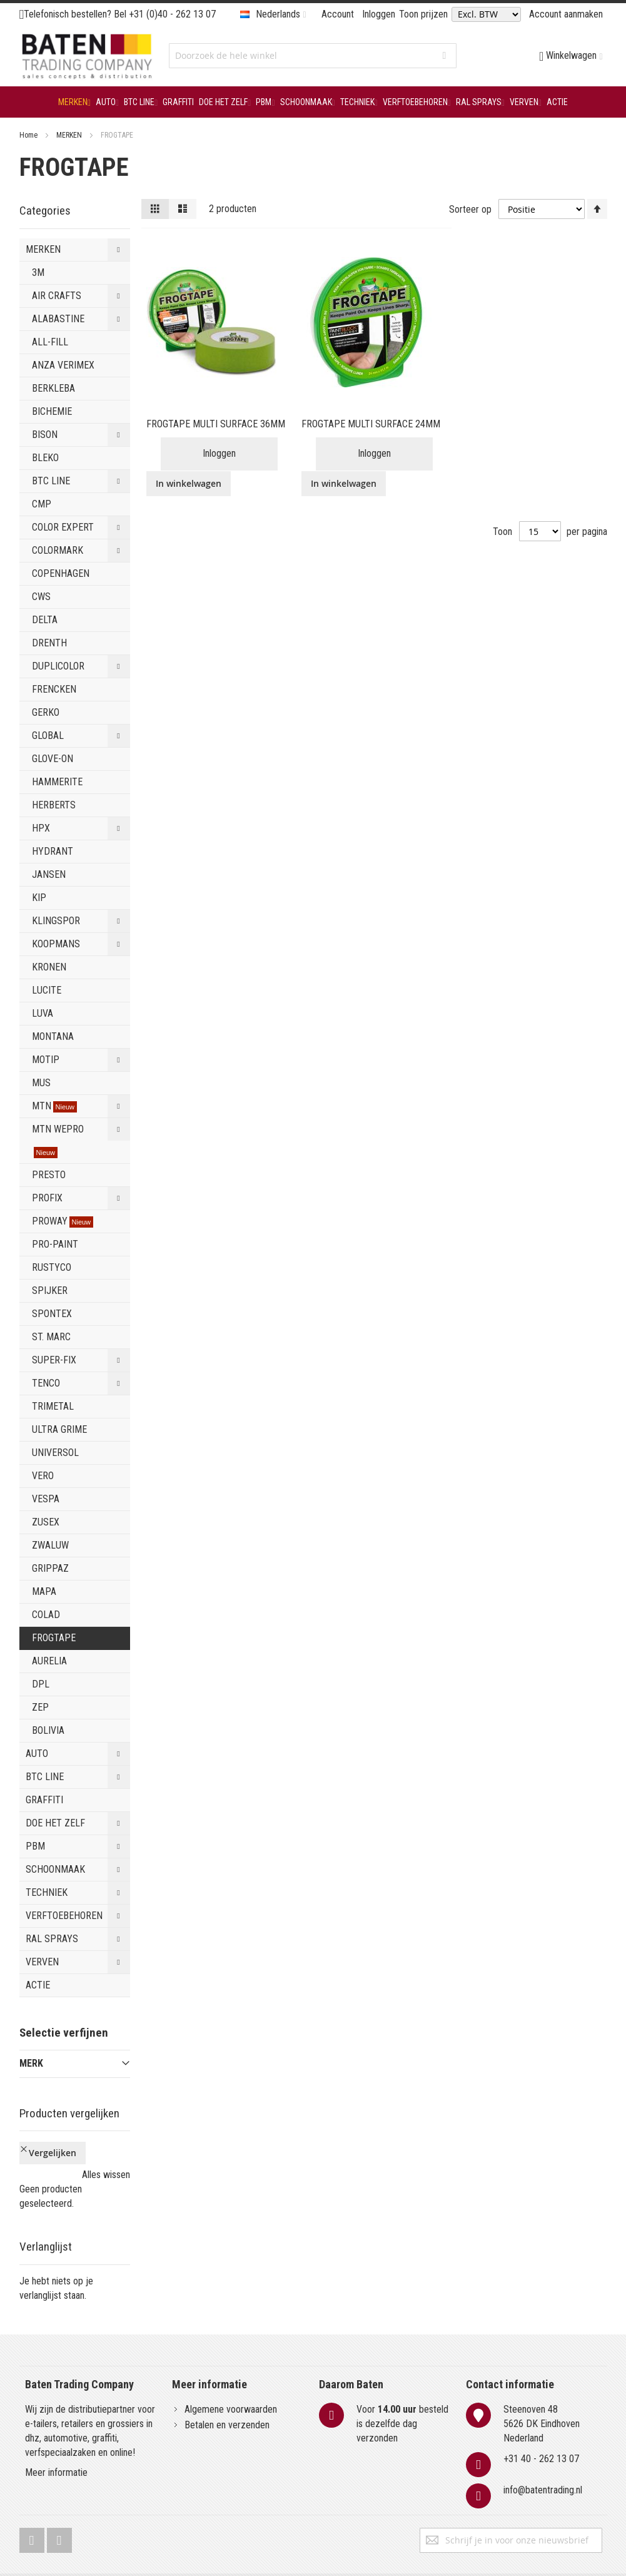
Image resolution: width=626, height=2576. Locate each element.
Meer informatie (56, 2434)
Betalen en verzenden (227, 2386)
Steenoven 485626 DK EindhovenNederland (541, 2385)
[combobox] (313, 55)
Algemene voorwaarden (230, 2370)
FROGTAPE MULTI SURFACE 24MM (370, 424)
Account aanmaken (566, 14)
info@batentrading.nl (542, 2451)
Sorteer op (470, 209)
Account (337, 14)
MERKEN (70, 135)
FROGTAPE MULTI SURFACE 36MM (215, 424)
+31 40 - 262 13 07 (541, 2420)
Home (29, 135)
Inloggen (378, 14)
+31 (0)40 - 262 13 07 (172, 14)
